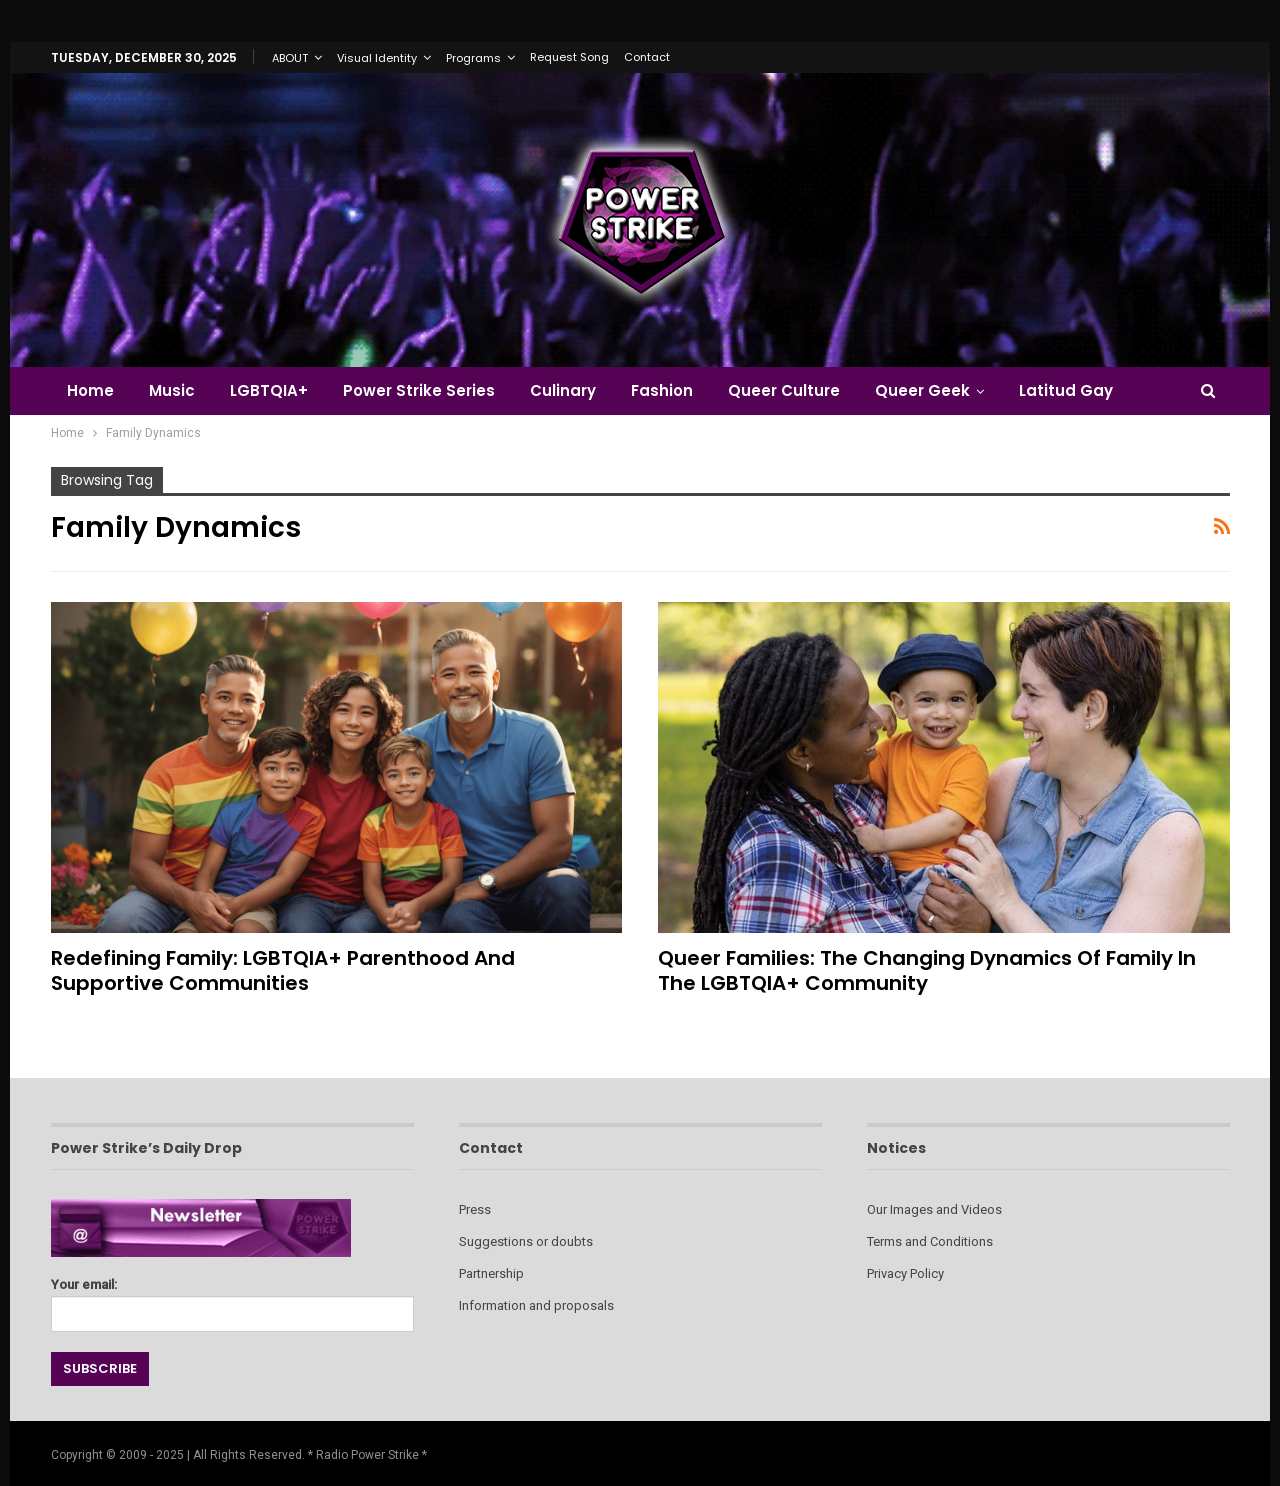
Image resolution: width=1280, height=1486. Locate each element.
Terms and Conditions (930, 1241)
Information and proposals (536, 1305)
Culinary (563, 390)
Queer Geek (922, 390)
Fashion (662, 390)
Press (475, 1209)
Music (172, 390)
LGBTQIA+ (269, 390)
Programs (473, 58)
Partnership (491, 1273)
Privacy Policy (905, 1273)
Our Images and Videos (934, 1209)
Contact (647, 57)
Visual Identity (377, 58)
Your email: (232, 1299)
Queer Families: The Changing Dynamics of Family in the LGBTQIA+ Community (927, 970)
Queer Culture (784, 390)
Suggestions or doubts (526, 1241)
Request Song (569, 57)
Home (90, 390)
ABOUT (290, 58)
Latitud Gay (1066, 390)
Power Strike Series (419, 390)
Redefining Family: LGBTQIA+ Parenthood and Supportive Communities (283, 970)
